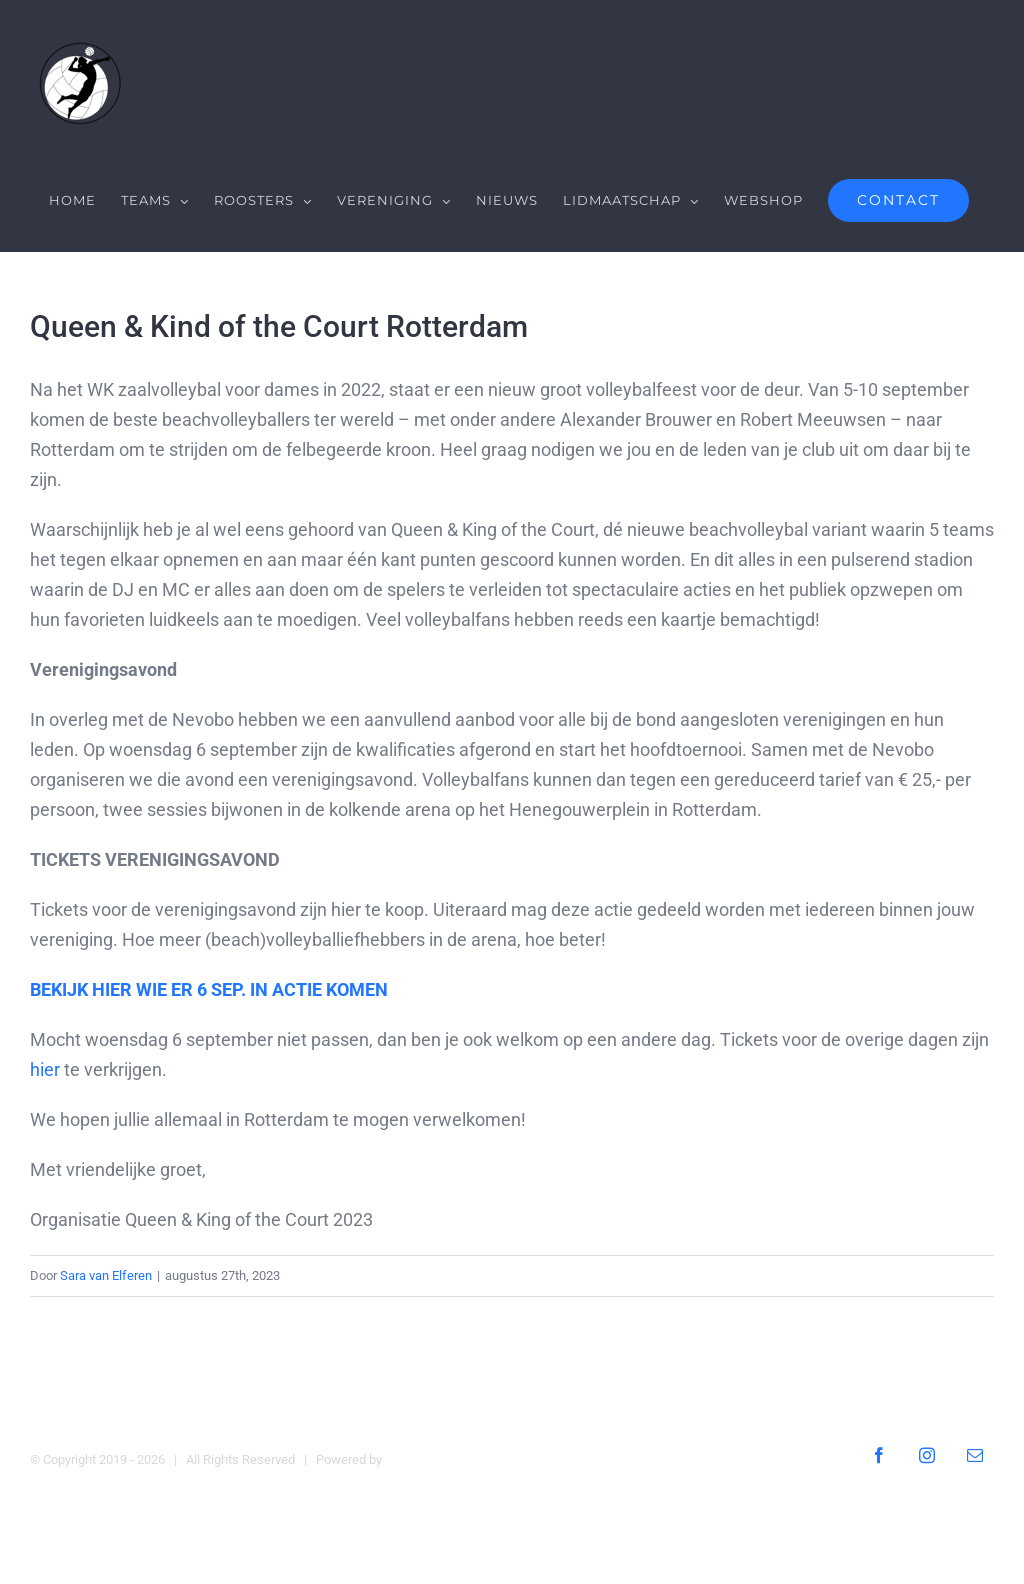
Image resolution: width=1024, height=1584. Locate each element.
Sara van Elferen (106, 1275)
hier (45, 1069)
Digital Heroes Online (444, 1458)
